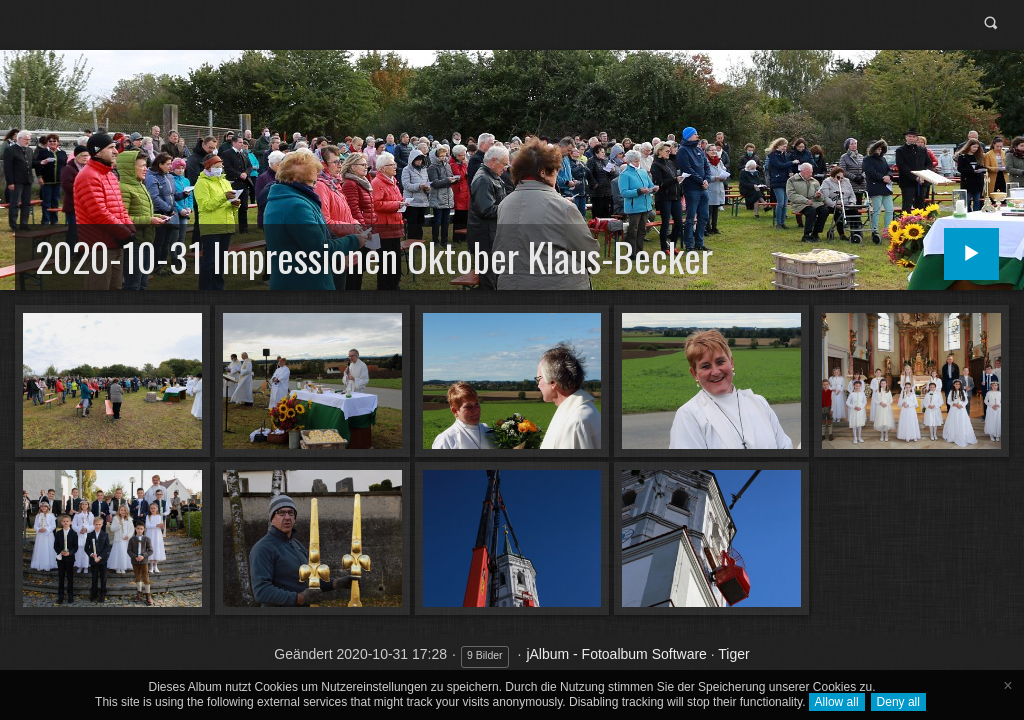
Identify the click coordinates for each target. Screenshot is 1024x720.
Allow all (837, 702)
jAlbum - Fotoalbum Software (616, 654)
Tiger (733, 654)
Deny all (898, 702)
